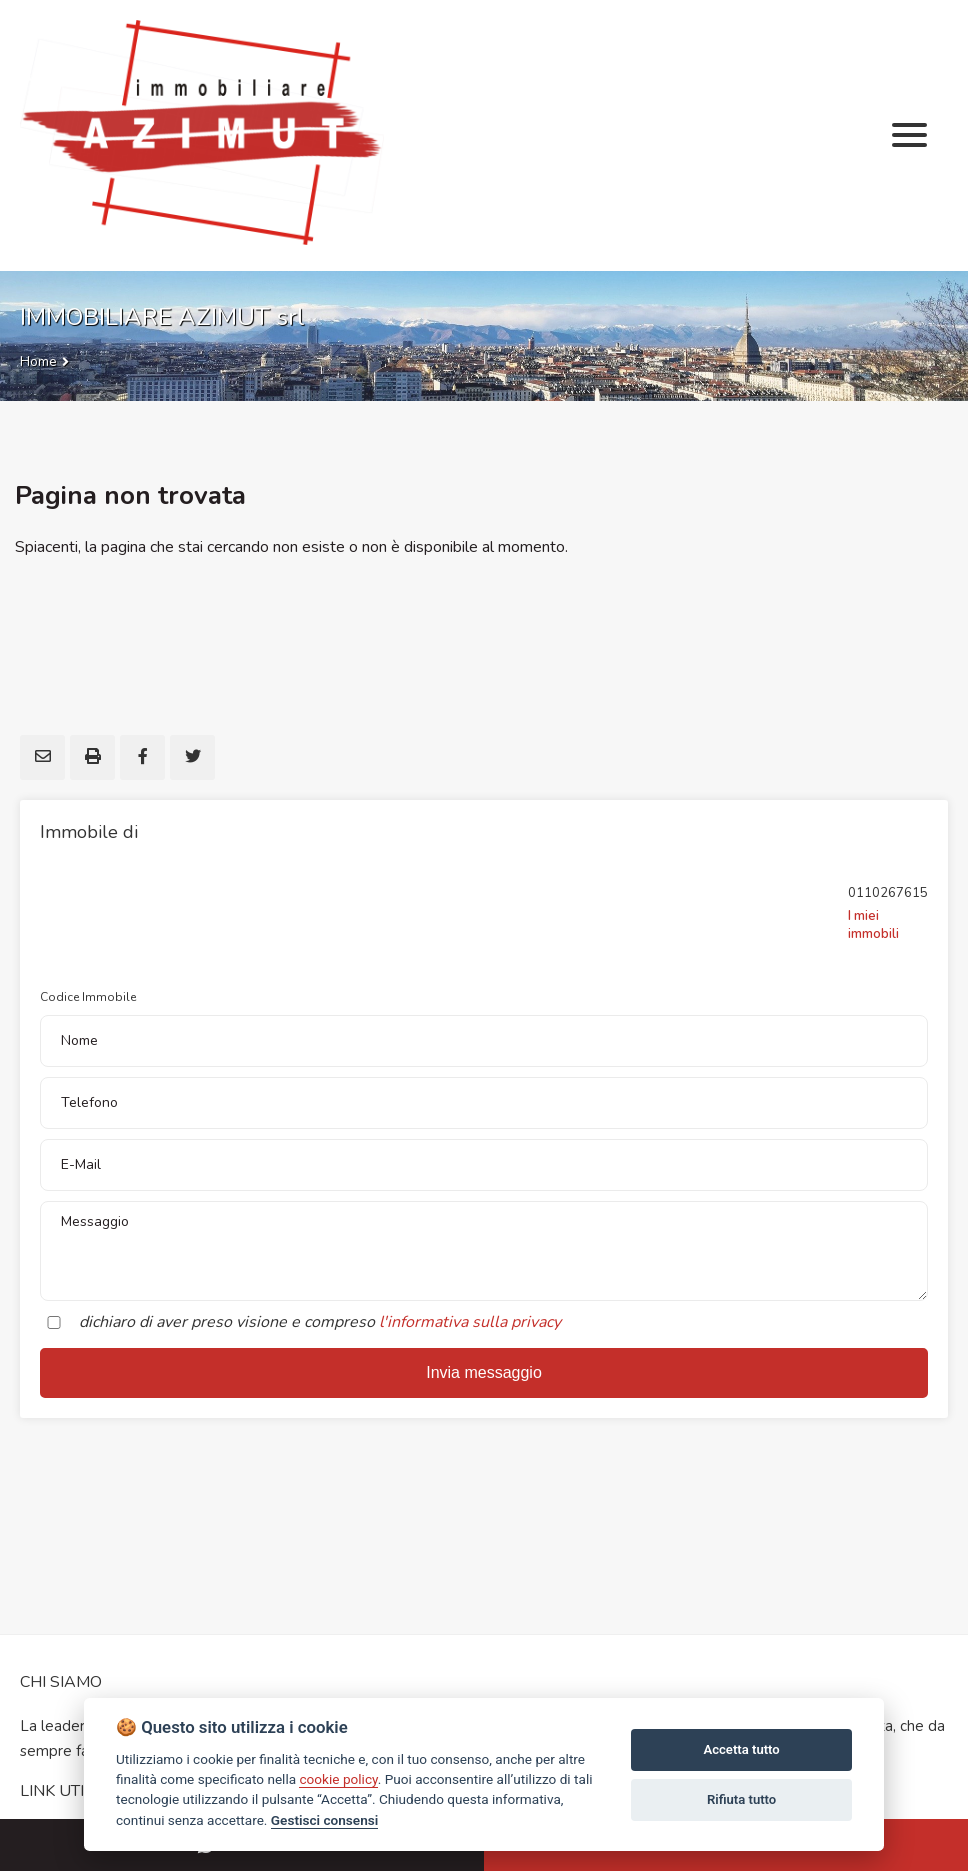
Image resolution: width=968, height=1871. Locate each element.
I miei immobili (873, 925)
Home (38, 361)
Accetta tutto (741, 1749)
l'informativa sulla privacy (470, 1322)
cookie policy (338, 1779)
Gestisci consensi (324, 1820)
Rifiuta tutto (741, 1799)
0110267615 (888, 893)
